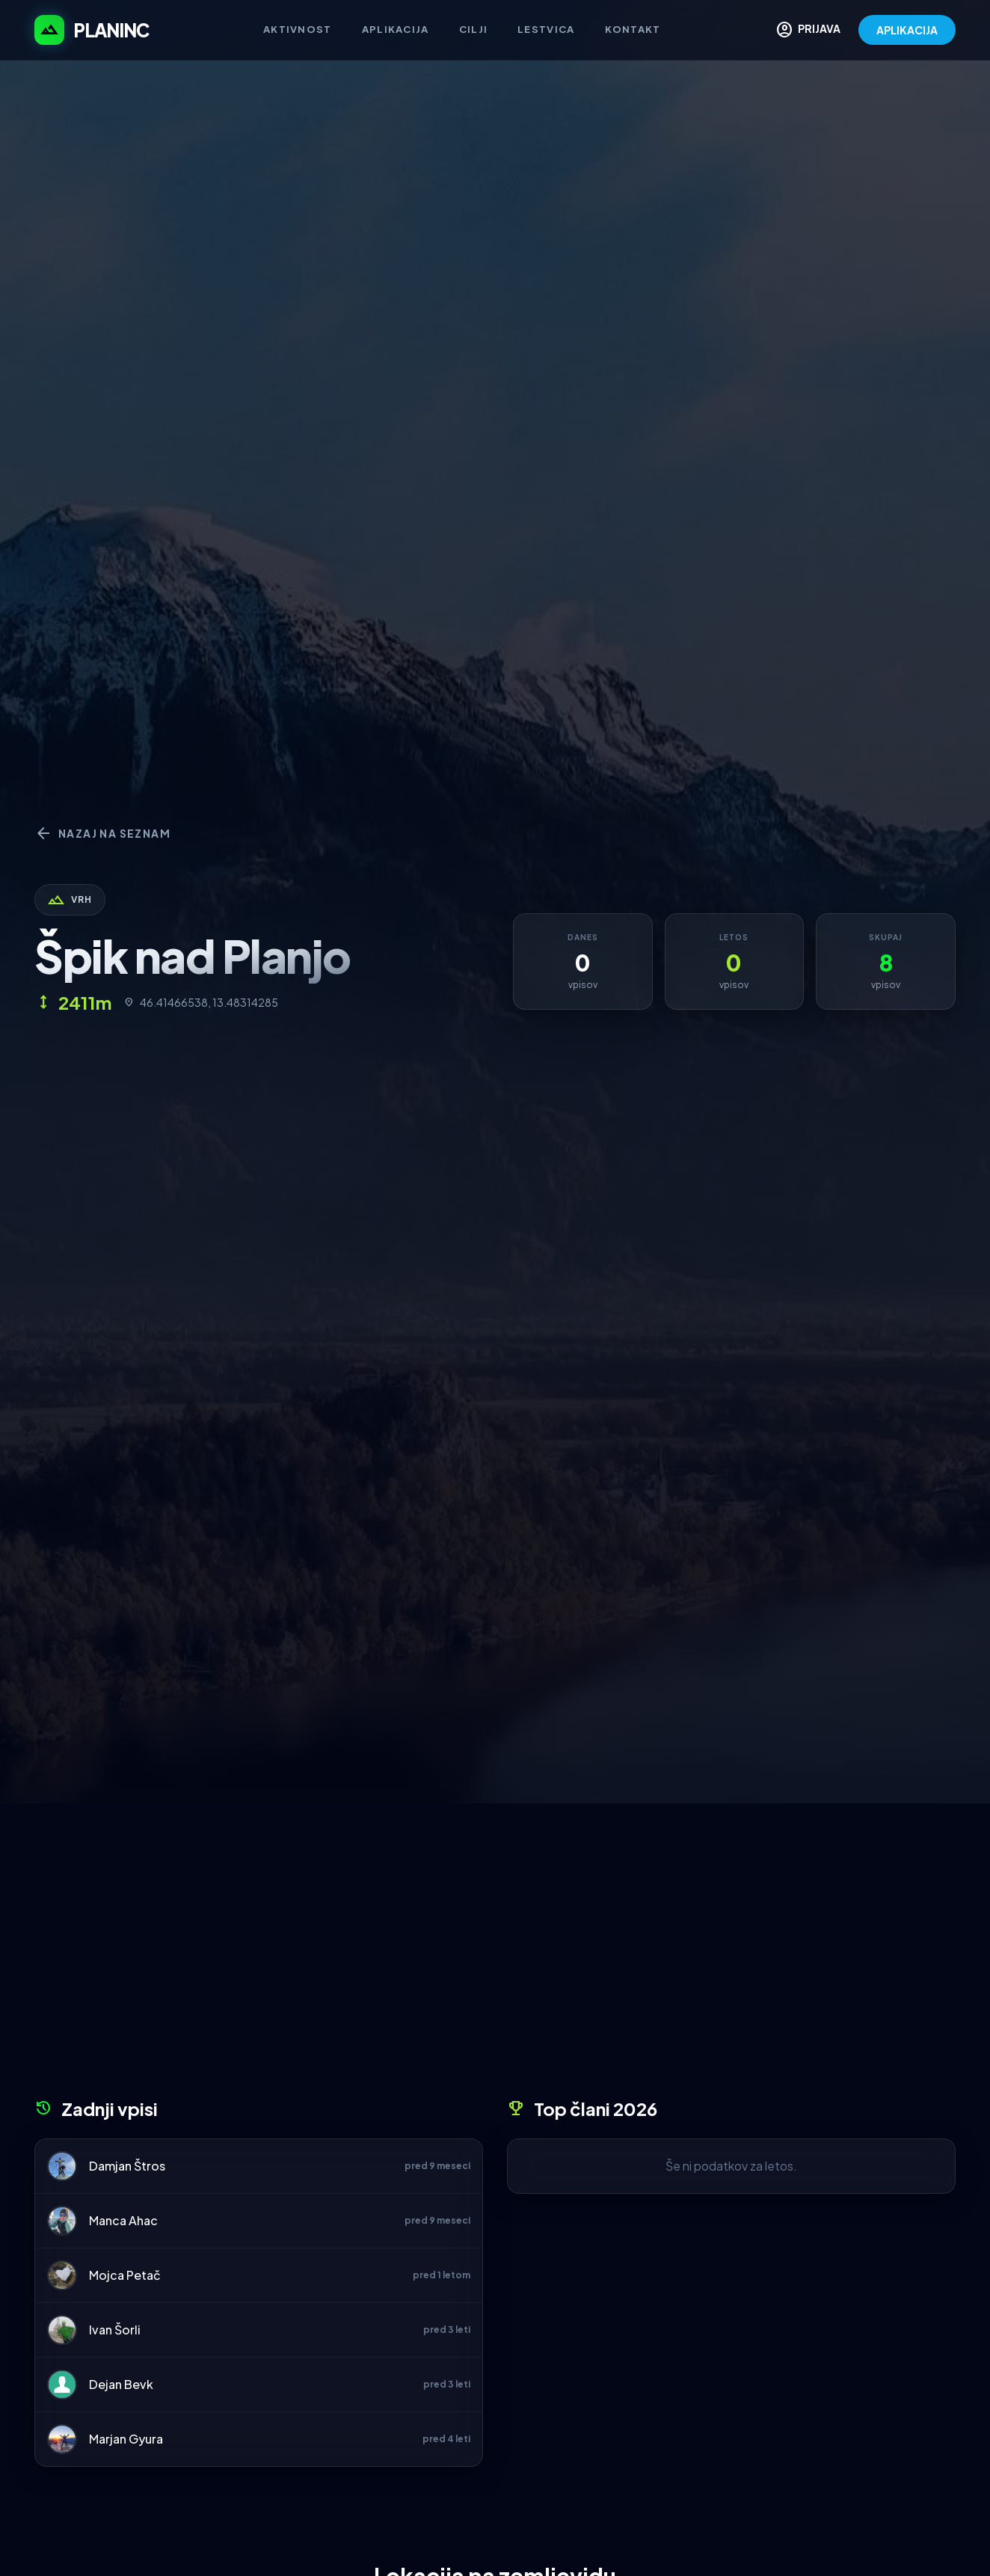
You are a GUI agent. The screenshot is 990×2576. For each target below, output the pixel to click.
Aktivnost (297, 29)
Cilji (473, 29)
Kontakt (633, 29)
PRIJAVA (807, 30)
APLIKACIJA (907, 30)
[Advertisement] (495, 1956)
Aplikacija (395, 29)
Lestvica (545, 29)
